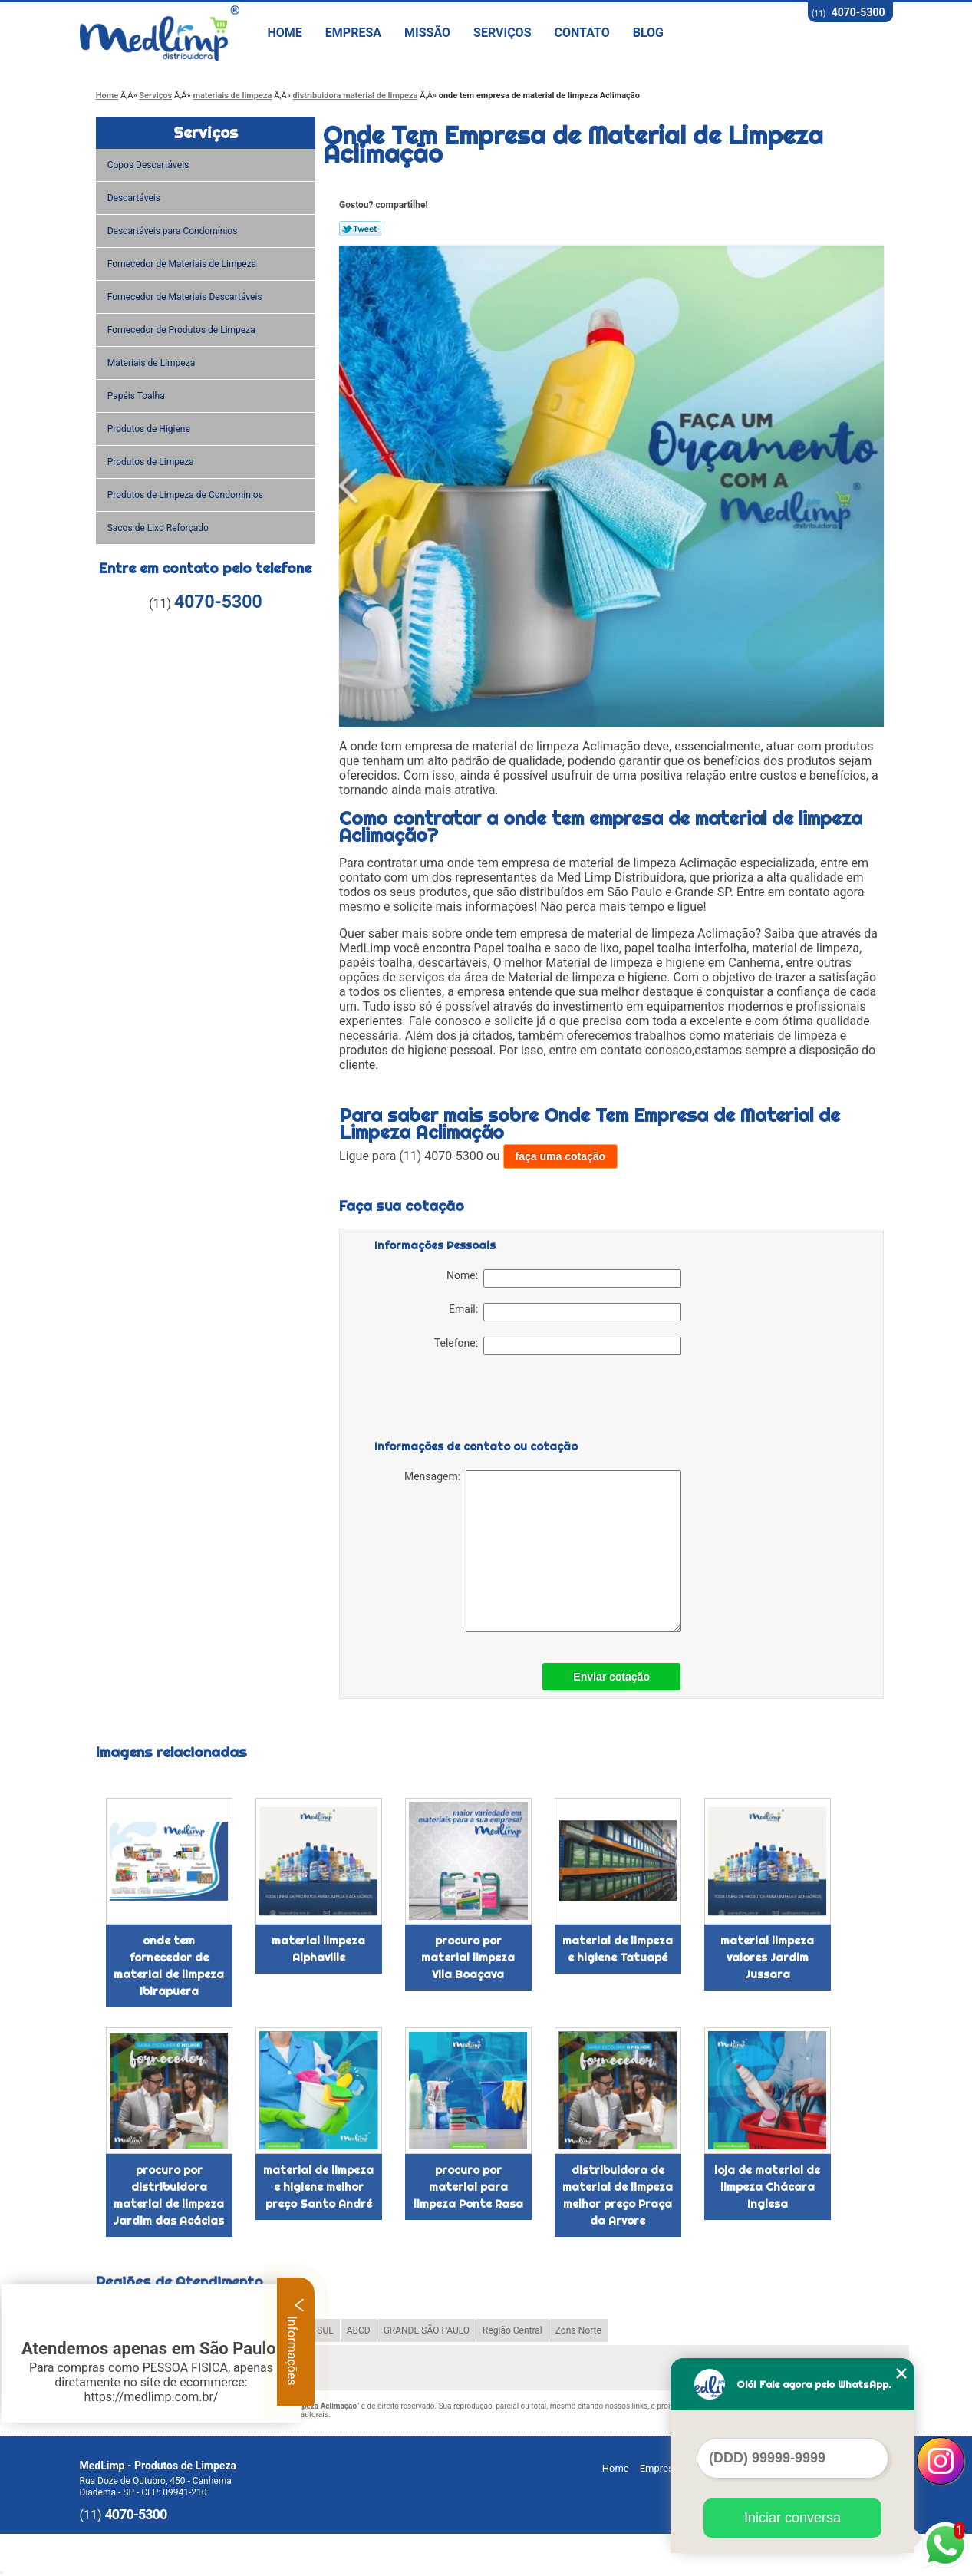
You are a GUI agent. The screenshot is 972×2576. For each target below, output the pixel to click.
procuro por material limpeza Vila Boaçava (468, 1957)
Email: (565, 1312)
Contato (582, 32)
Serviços (502, 32)
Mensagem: (542, 1551)
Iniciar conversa (792, 2517)
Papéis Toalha (137, 396)
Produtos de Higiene (150, 429)
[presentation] (471, 1400)
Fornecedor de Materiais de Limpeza (183, 264)
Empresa (353, 32)
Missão (427, 32)
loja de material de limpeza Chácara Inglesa (767, 2187)
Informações (296, 2341)
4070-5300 (858, 12)
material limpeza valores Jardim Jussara (767, 1957)
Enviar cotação (611, 1677)
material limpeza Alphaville (318, 1949)
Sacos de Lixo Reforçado (159, 528)
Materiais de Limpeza (152, 363)
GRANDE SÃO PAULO (427, 2330)
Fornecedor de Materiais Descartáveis (186, 297)
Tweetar (360, 228)
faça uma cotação (561, 1156)
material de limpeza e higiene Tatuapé (617, 1949)
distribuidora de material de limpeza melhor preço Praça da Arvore (617, 2195)
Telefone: (557, 1346)
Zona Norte (578, 2330)
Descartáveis (135, 198)
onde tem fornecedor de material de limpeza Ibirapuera (169, 1966)
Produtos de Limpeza (151, 462)
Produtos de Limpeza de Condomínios (186, 495)
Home (285, 32)
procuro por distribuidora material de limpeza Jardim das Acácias (169, 2195)
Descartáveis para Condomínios (173, 231)
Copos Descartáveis (149, 165)
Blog (648, 32)
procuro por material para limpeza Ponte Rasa (468, 2187)
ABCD (359, 2330)
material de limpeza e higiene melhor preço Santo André (318, 2187)
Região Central (512, 2330)
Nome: (563, 1278)
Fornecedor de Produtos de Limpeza (182, 330)
